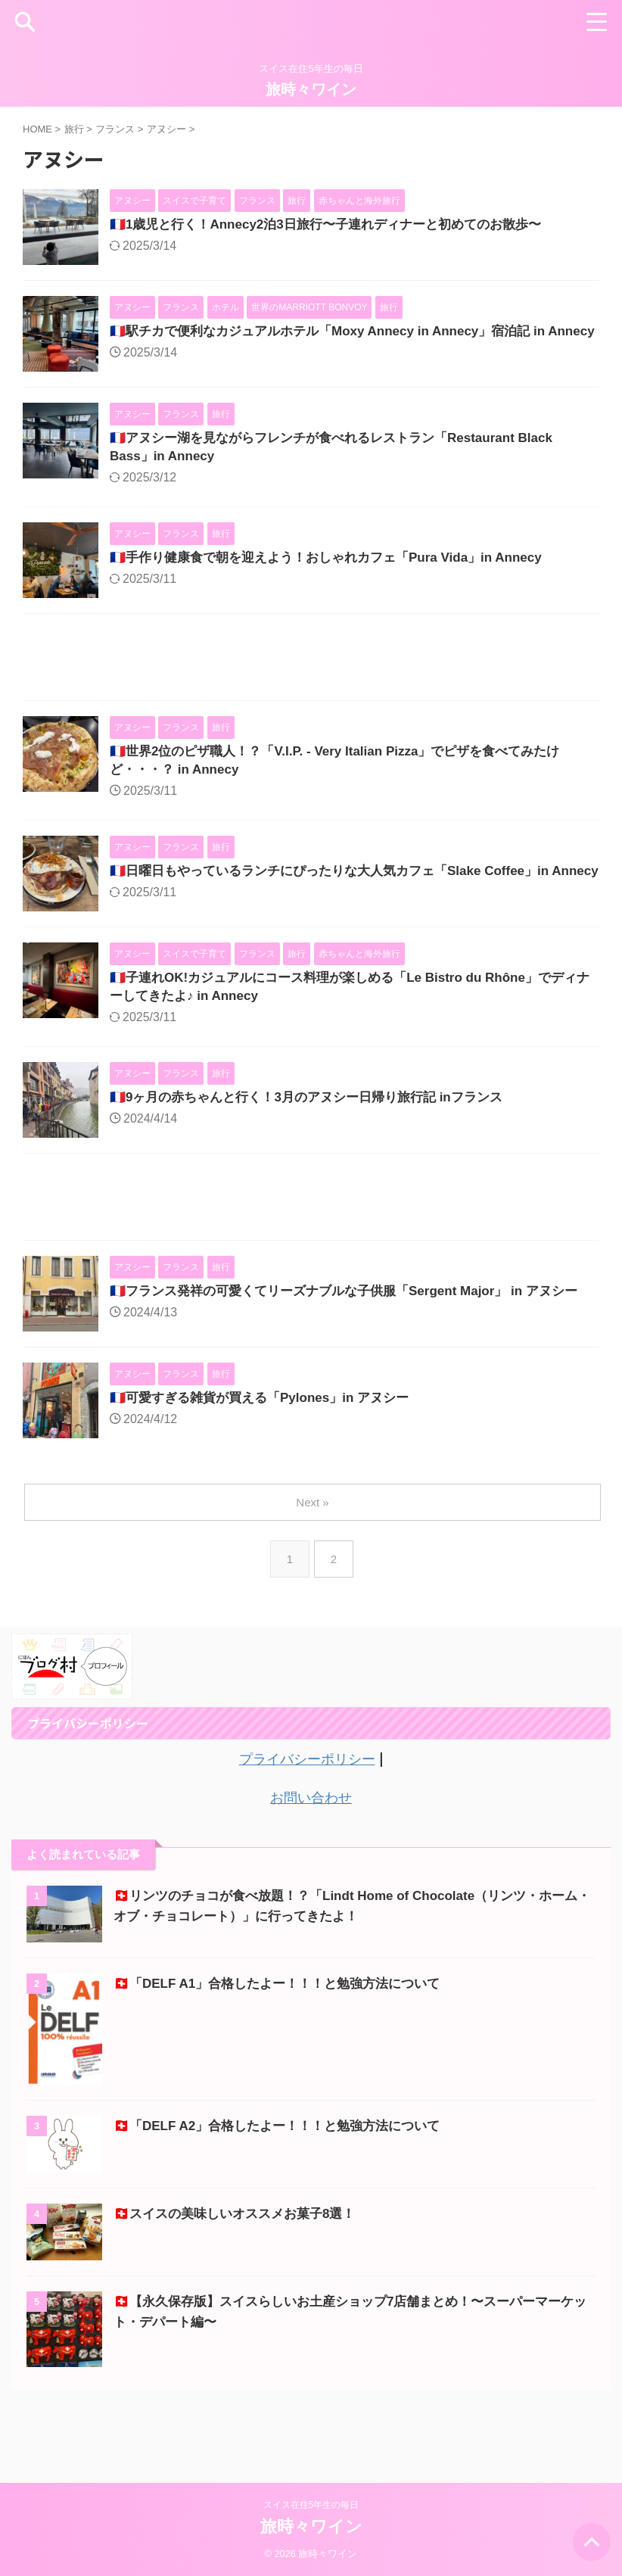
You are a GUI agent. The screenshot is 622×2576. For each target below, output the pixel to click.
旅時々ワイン (311, 89)
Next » (313, 1559)
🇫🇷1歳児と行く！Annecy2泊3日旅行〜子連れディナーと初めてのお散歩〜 (338, 225)
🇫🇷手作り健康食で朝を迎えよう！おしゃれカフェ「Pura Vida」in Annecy (338, 577)
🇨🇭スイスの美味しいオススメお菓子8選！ (241, 2268)
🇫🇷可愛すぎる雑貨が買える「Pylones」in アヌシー (268, 1455)
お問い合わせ (311, 1853)
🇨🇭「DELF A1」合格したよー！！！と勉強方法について (286, 2038)
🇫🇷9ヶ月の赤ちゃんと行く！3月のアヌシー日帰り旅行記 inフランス (317, 1139)
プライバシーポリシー (307, 1815)
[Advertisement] (311, 680)
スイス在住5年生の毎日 (311, 2505)
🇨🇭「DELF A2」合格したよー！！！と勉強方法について (286, 2180)
